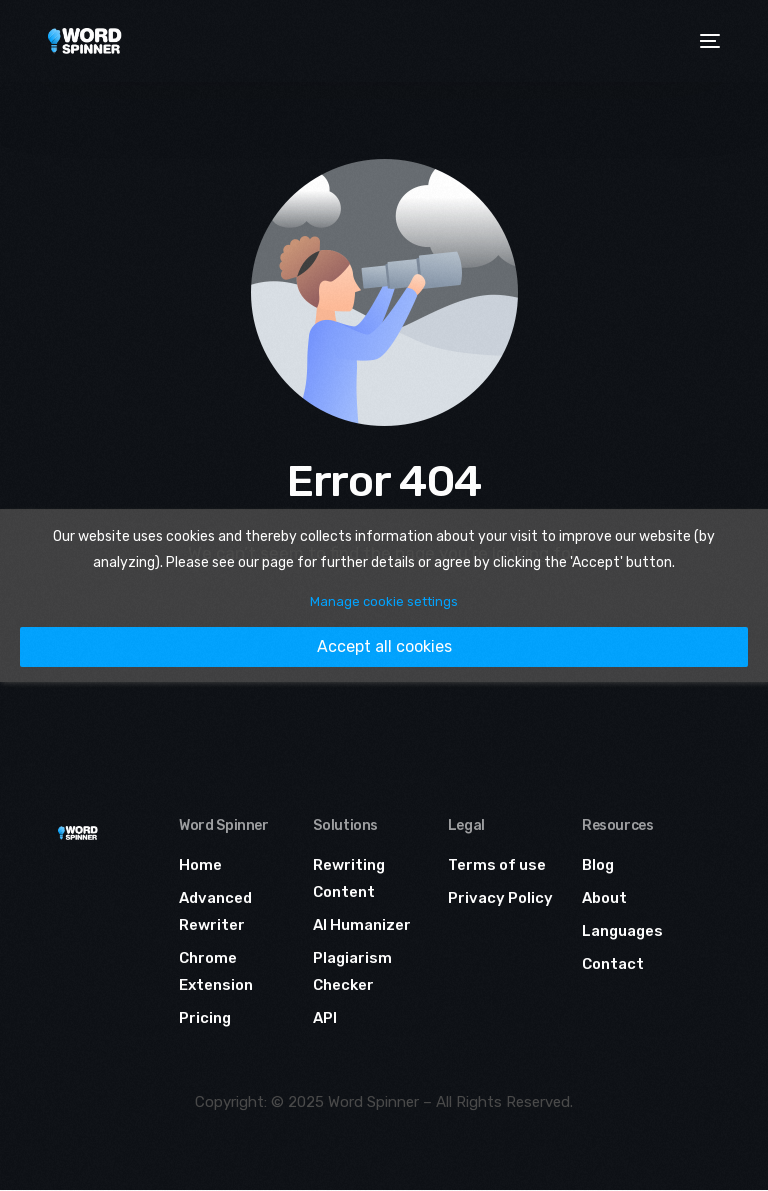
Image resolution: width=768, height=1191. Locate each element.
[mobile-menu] (707, 41)
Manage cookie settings (384, 601)
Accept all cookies (384, 646)
